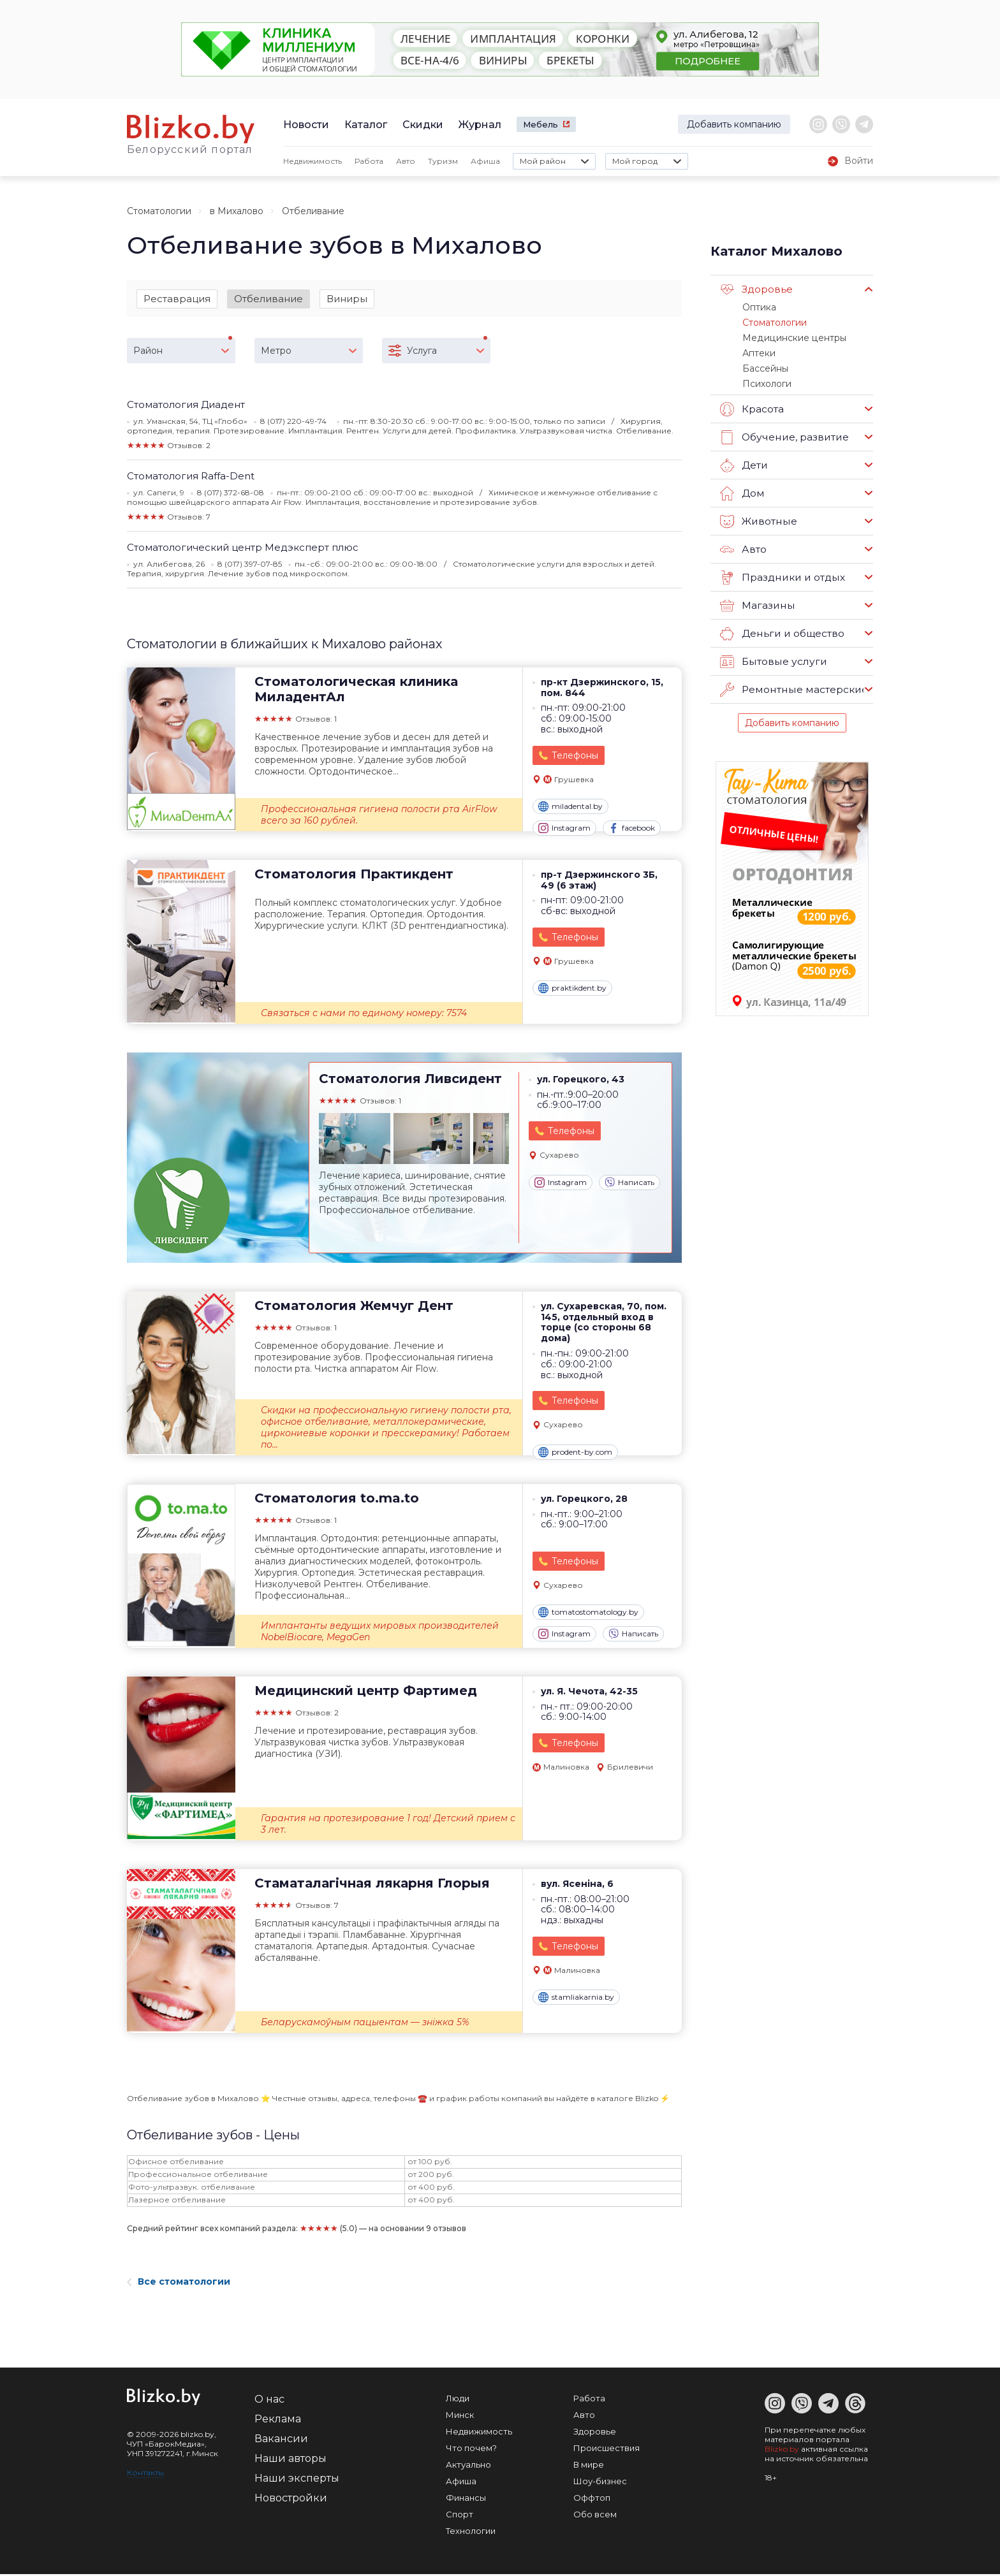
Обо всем (595, 2516)
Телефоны (575, 756)
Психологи (766, 380)
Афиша (485, 161)
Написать (629, 1184)
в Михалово (236, 211)
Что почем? (471, 2450)
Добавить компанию (734, 124)
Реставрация (176, 299)
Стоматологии (159, 211)
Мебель (540, 124)
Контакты (145, 2474)
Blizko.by (782, 2451)
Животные (757, 518)
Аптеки (758, 351)
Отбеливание (268, 299)
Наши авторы (290, 2460)
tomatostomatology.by (588, 1614)
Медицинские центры (789, 336)
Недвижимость (312, 161)
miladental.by (570, 808)
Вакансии (281, 2440)
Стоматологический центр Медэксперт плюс (242, 548)
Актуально (468, 2466)
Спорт (459, 2516)
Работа (369, 161)
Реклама (277, 2421)
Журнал (480, 125)
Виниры (347, 299)
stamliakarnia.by (576, 1999)
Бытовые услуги (771, 658)
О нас (269, 2401)
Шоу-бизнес (600, 2483)
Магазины (756, 602)
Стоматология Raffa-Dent (190, 477)
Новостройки (290, 2500)
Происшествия (606, 2450)
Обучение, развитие (782, 433)
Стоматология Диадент (186, 406)
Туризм (443, 161)
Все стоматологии (178, 2283)
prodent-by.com (575, 1453)
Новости (306, 125)
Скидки (422, 125)
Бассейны (764, 365)
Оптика (758, 307)
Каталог (365, 125)
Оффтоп (591, 2499)
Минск (460, 2417)
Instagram (564, 830)
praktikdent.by (572, 990)
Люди (457, 2400)
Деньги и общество (780, 630)
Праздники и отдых (781, 574)
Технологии (471, 2533)
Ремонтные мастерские (792, 686)
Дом (741, 490)
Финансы (466, 2499)
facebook (631, 830)
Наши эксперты (296, 2480)
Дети (743, 462)
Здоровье (756, 289)
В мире (588, 2466)
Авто (405, 161)
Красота (752, 405)
